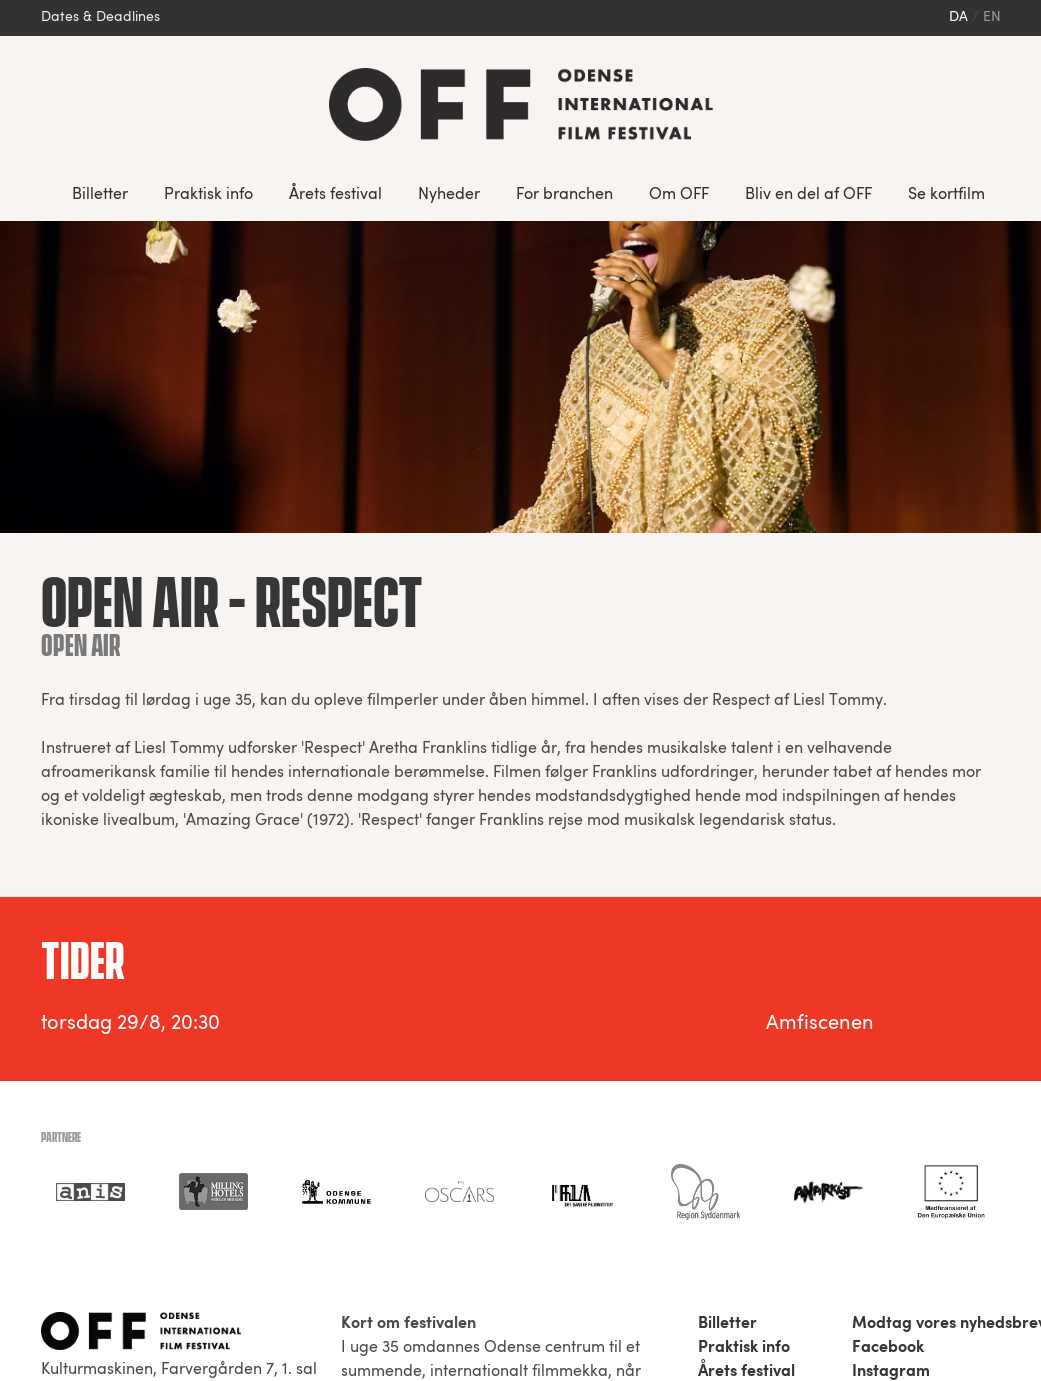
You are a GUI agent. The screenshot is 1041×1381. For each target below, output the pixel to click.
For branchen (564, 195)
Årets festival (335, 195)
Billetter (100, 195)
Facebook (888, 1348)
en (992, 17)
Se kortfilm (946, 195)
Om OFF (679, 195)
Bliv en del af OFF (808, 195)
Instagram (891, 1372)
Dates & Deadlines (100, 17)
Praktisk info (208, 195)
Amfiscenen (820, 1024)
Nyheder (449, 195)
